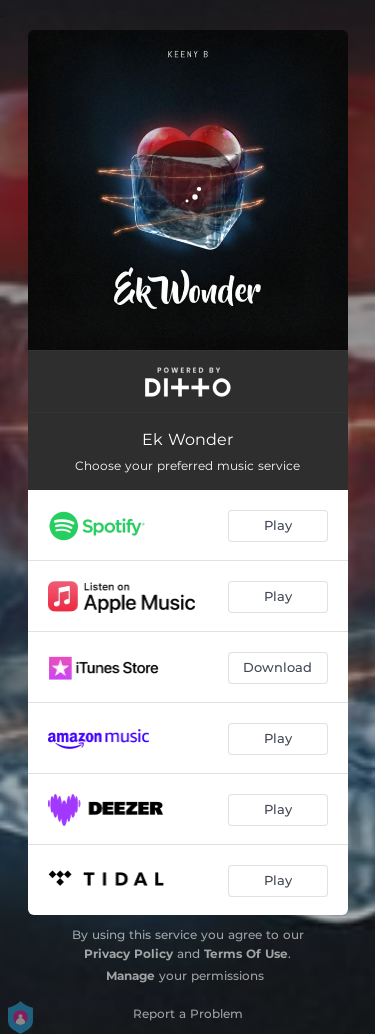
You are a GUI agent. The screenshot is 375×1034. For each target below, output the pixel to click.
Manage (130, 975)
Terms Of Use (246, 953)
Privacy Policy (128, 953)
